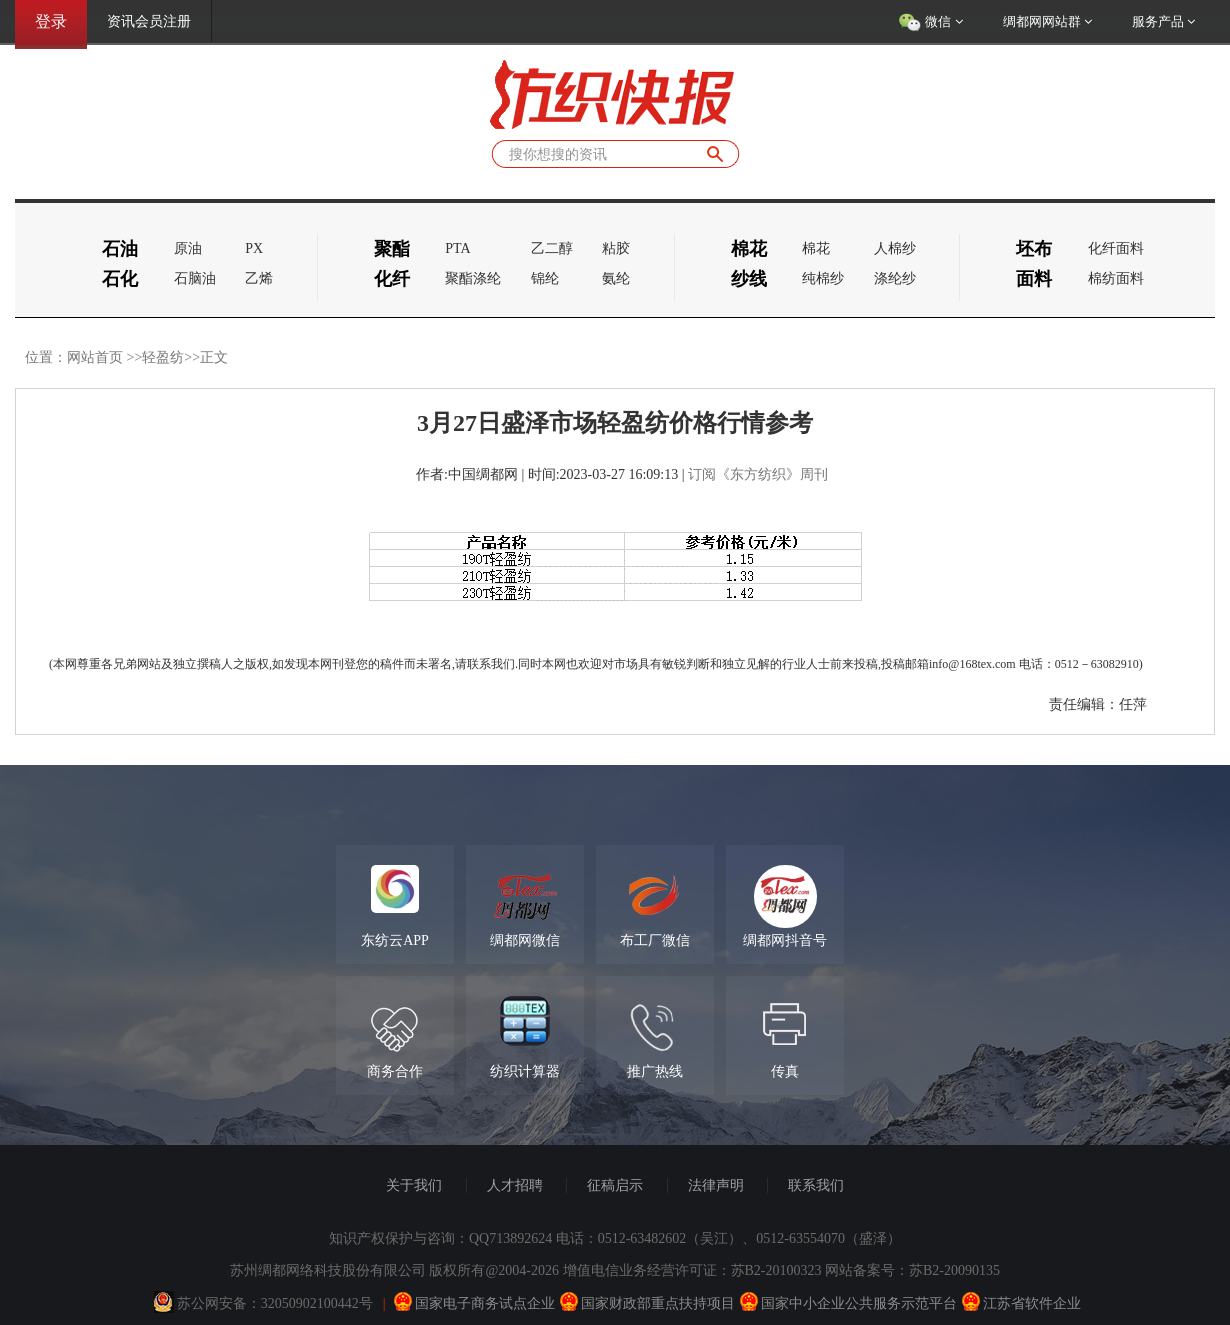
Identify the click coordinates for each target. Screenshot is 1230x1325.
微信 (930, 23)
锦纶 (545, 278)
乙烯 (259, 278)
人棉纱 (895, 248)
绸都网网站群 (1047, 21)
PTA (457, 248)
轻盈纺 (163, 357)
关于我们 (414, 1185)
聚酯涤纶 (473, 278)
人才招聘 (515, 1185)
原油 (188, 248)
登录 (51, 21)
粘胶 (616, 248)
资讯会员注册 (149, 21)
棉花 (816, 248)
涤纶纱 (895, 278)
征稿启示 (615, 1185)
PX (254, 248)
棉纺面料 (1116, 278)
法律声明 (716, 1185)
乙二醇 (552, 248)
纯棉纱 (823, 278)
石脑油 (195, 278)
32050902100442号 (317, 1303)
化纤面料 (1116, 248)
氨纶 (616, 278)
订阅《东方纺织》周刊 (758, 474)
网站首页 (95, 357)
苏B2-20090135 (954, 1270)
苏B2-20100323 (776, 1270)
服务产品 (1163, 21)
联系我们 (816, 1185)
